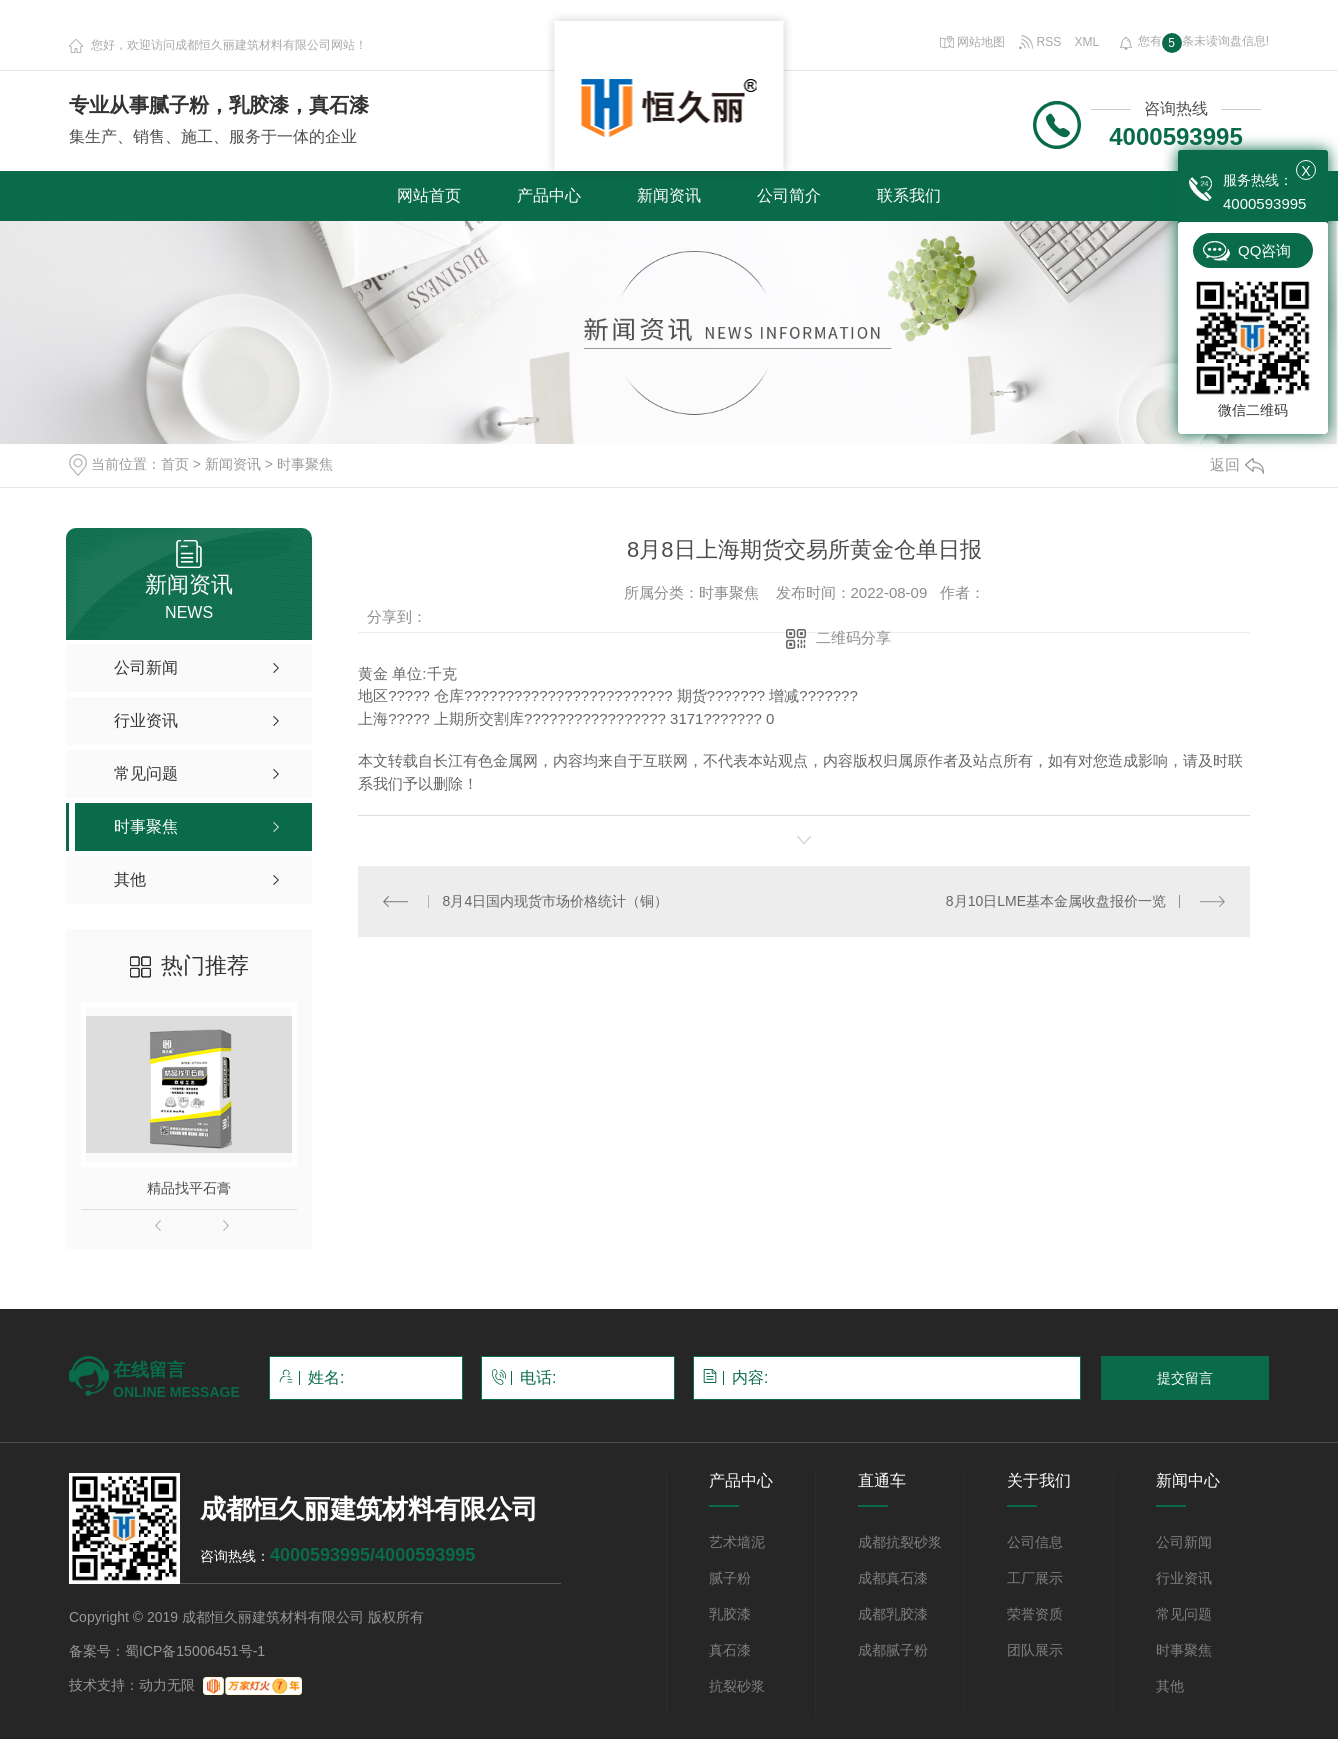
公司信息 (1035, 1542)
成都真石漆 (893, 1578)
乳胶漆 (730, 1614)
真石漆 (730, 1650)
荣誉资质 (1035, 1614)
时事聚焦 (305, 464)
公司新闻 (1184, 1542)
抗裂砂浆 (737, 1686)
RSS (1041, 42)
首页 (175, 464)
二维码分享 (853, 637)
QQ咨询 (1264, 250)
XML (1087, 42)
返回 (1237, 464)
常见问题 (1184, 1614)
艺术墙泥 (737, 1542)
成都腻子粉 (893, 1650)
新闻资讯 (669, 195)
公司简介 (789, 195)
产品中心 (549, 195)
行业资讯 (1184, 1578)
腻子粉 (730, 1578)
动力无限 (167, 1685)
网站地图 (972, 42)
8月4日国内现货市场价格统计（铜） (556, 901)
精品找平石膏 (189, 1188)
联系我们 (909, 195)
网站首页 (429, 195)
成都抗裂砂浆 (900, 1542)
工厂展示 (1035, 1578)
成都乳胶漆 (893, 1614)
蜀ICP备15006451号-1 (195, 1651)
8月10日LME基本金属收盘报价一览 (1056, 901)
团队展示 (1035, 1650)
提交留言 (1185, 1378)
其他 (1170, 1686)
